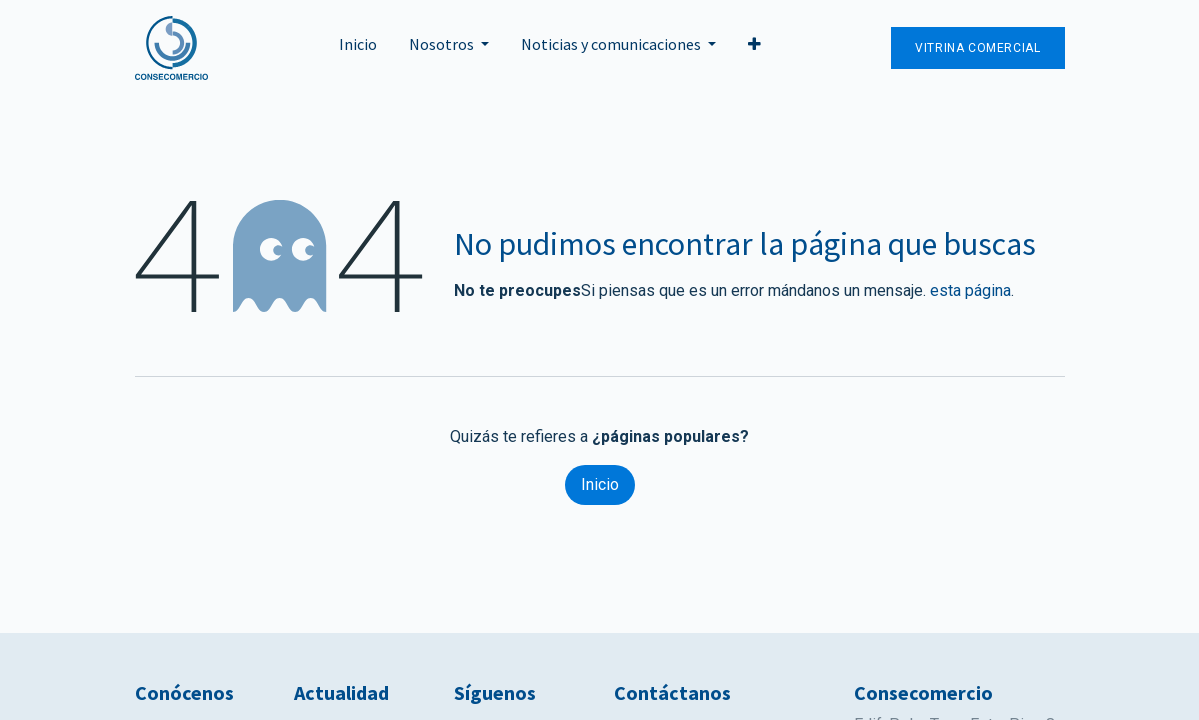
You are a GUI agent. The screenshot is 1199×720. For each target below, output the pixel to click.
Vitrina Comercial (977, 48)
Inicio (600, 484)
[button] (754, 48)
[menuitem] (358, 48)
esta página (970, 290)
